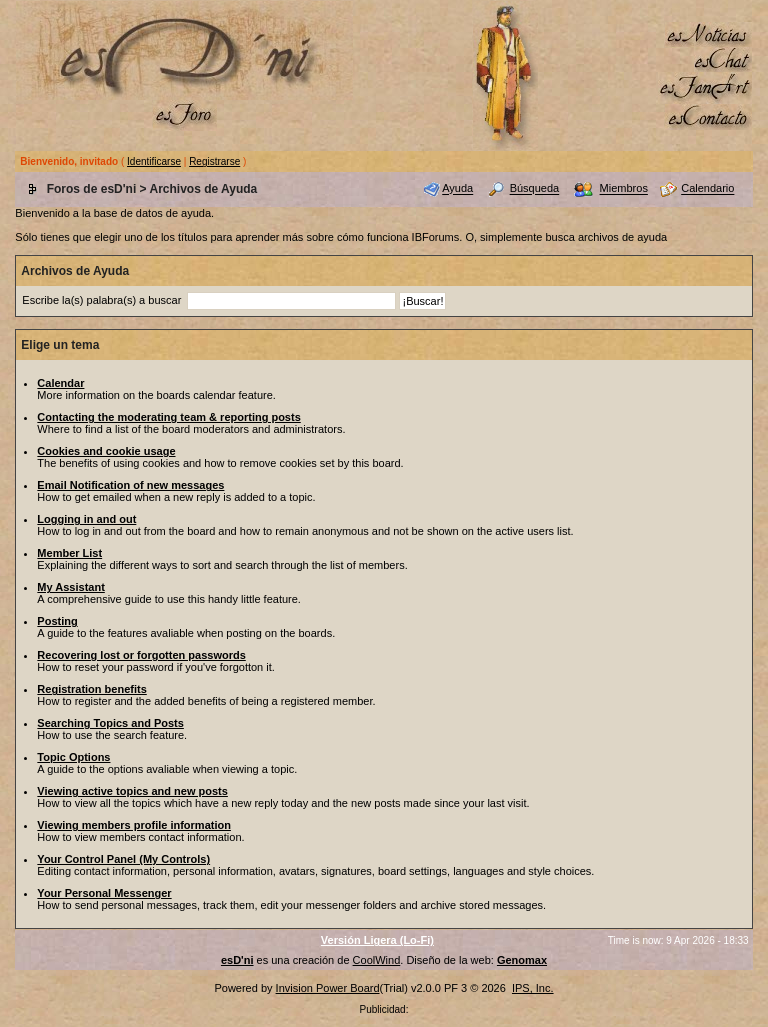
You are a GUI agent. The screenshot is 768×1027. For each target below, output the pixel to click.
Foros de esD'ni (92, 189)
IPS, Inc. (533, 988)
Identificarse (154, 161)
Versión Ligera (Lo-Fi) (377, 940)
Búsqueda (535, 189)
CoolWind (377, 960)
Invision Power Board (328, 988)
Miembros (624, 189)
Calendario (707, 189)
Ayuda (457, 189)
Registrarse (214, 161)
